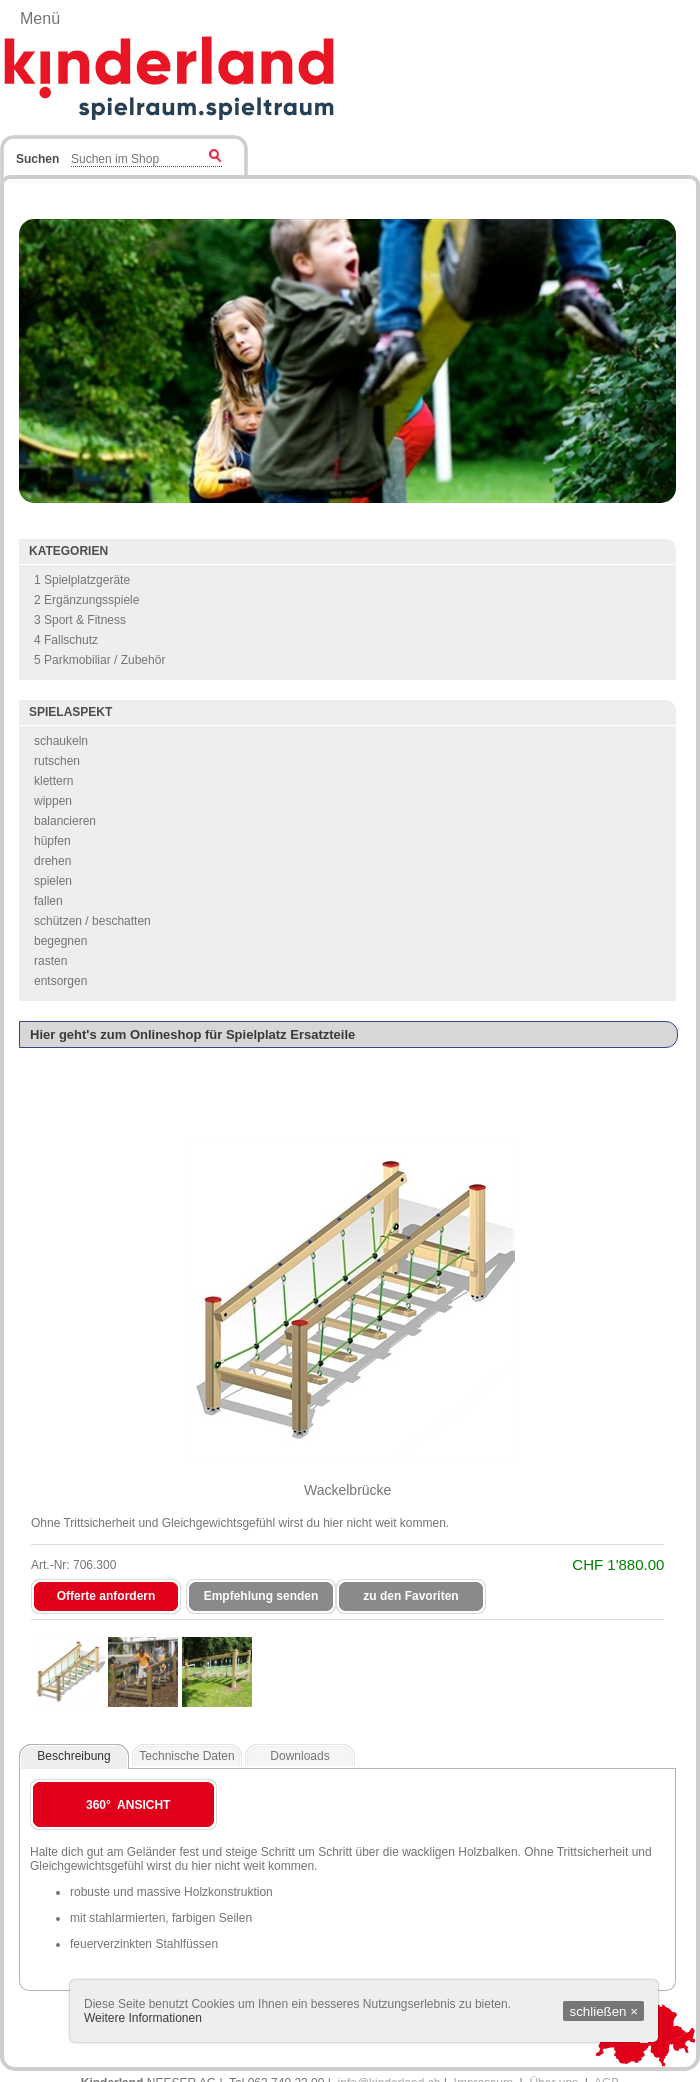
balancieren (65, 821)
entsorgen (60, 981)
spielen (53, 881)
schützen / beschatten (92, 921)
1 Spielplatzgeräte (82, 580)
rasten (50, 961)
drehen (52, 861)
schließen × (603, 2011)
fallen (48, 901)
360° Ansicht (128, 1805)
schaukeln (61, 741)
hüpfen (52, 841)
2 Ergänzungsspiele (86, 600)
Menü (40, 18)
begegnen (60, 941)
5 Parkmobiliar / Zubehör (99, 660)
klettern (53, 781)
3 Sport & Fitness (80, 620)
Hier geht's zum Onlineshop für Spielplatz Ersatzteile (192, 1034)
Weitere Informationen (143, 2018)
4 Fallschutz (66, 640)
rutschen (57, 761)
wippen (53, 801)
